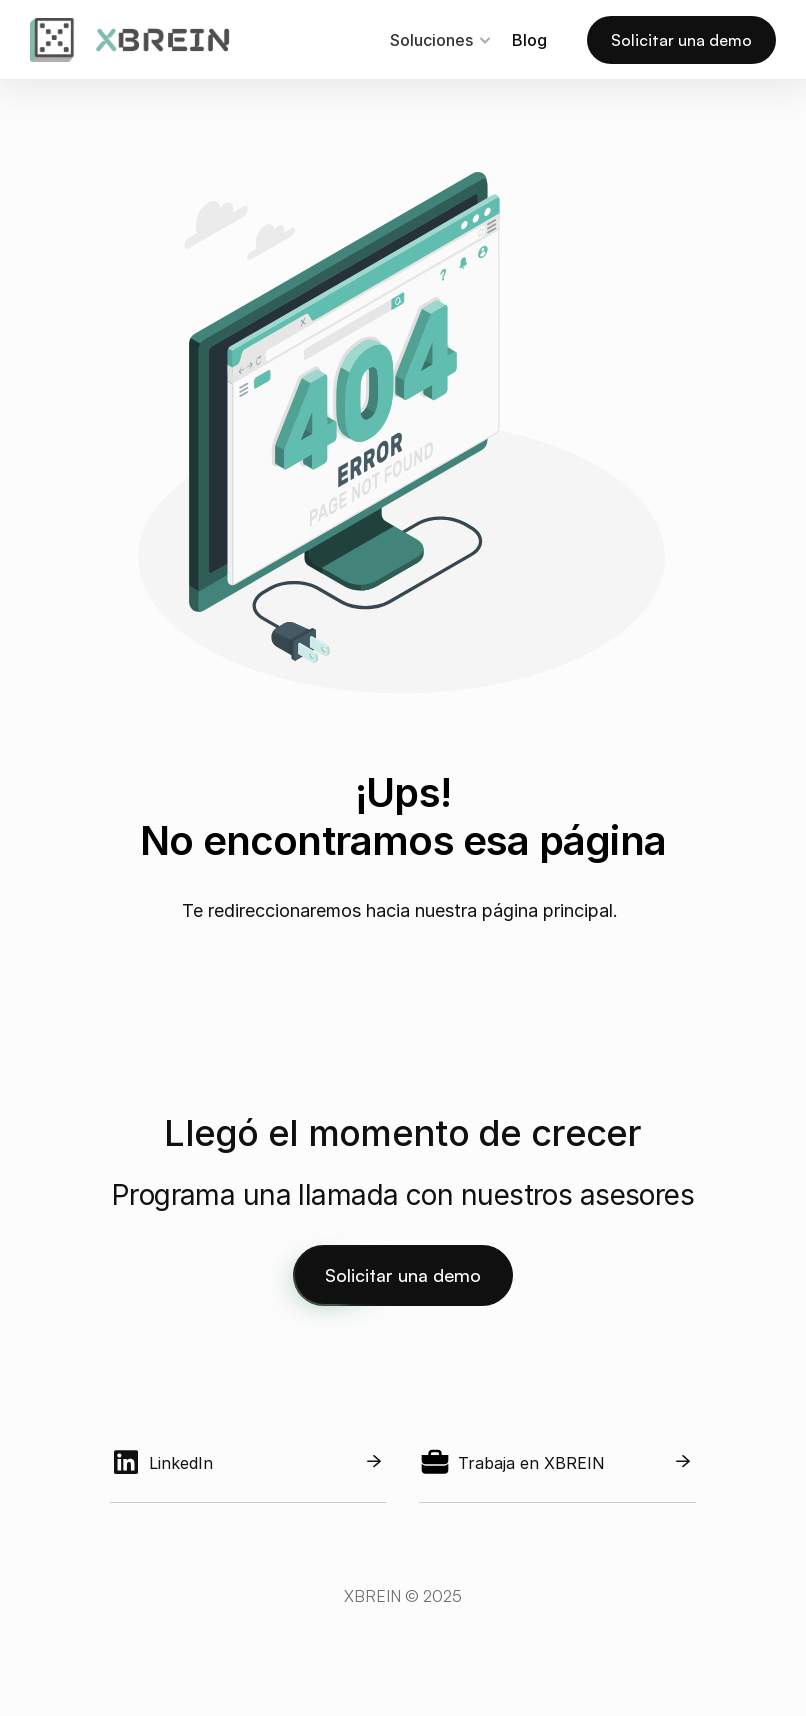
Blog (529, 40)
